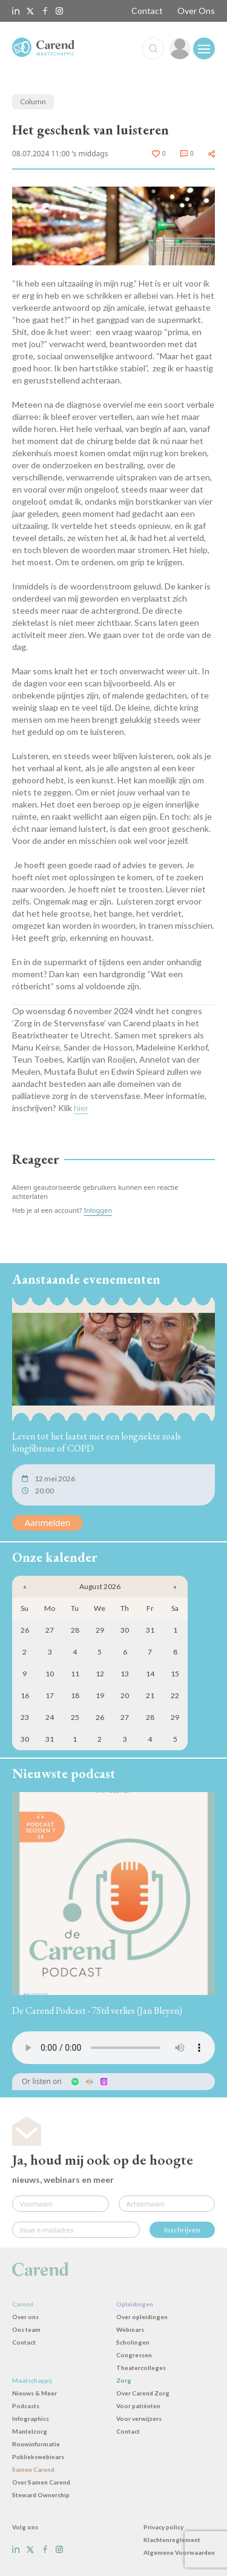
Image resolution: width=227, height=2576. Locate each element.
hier (81, 1108)
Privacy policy (163, 2527)
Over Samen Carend (41, 2482)
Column (33, 101)
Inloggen (98, 1210)
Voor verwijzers (139, 2418)
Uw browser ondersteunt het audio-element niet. (113, 2047)
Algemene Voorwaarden (179, 2552)
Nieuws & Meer (34, 2393)
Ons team (26, 2329)
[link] (180, 48)
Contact (147, 10)
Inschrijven (182, 2230)
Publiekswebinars (38, 2456)
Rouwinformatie (36, 2444)
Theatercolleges (141, 2367)
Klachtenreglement (171, 2539)
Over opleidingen (142, 2316)
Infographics (30, 2418)
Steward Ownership (41, 2494)
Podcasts (25, 2405)
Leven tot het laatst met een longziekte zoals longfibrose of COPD (96, 1442)
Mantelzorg (29, 2431)
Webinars (130, 2329)
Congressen (134, 2355)
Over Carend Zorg (142, 2393)
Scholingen (133, 2342)
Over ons (25, 2316)
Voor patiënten (138, 2405)
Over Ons (196, 10)
